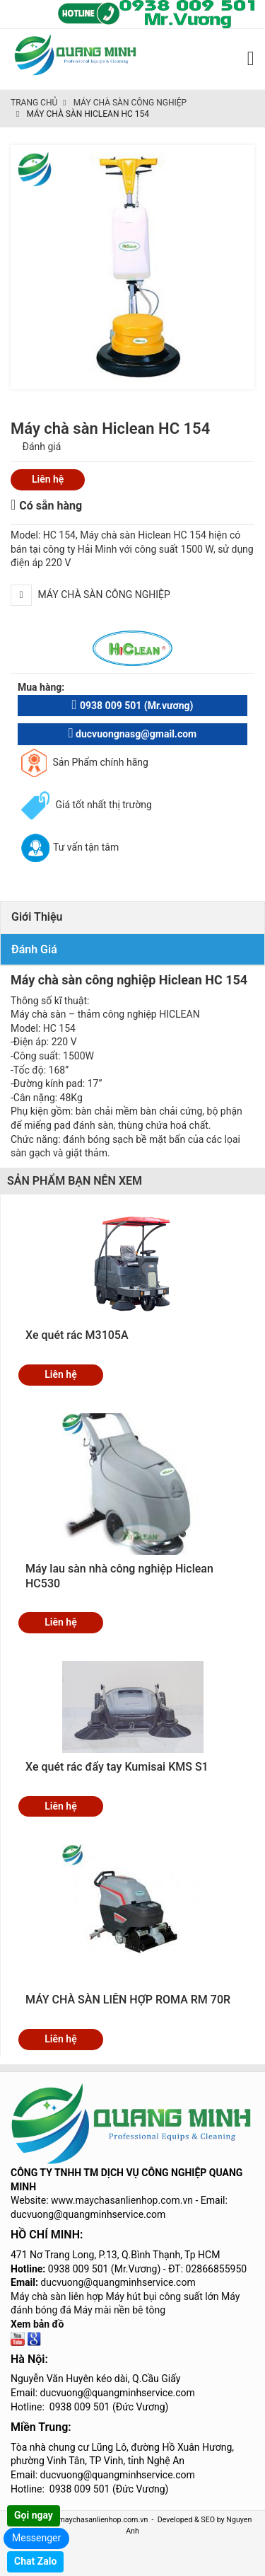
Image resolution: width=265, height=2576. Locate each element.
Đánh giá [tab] (34, 949)
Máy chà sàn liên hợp (57, 2296)
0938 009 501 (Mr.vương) (132, 704)
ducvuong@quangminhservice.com (117, 2282)
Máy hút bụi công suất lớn (162, 2296)
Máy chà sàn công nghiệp (130, 103)
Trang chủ (34, 103)
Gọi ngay (33, 2515)
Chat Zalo (35, 2561)
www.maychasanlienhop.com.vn (122, 2200)
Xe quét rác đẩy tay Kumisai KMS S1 (116, 1766)
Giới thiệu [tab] (37, 917)
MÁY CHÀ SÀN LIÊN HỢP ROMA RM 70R (127, 1999)
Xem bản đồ (37, 2324)
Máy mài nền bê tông (119, 2310)
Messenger (36, 2537)
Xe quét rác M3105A (77, 1335)
